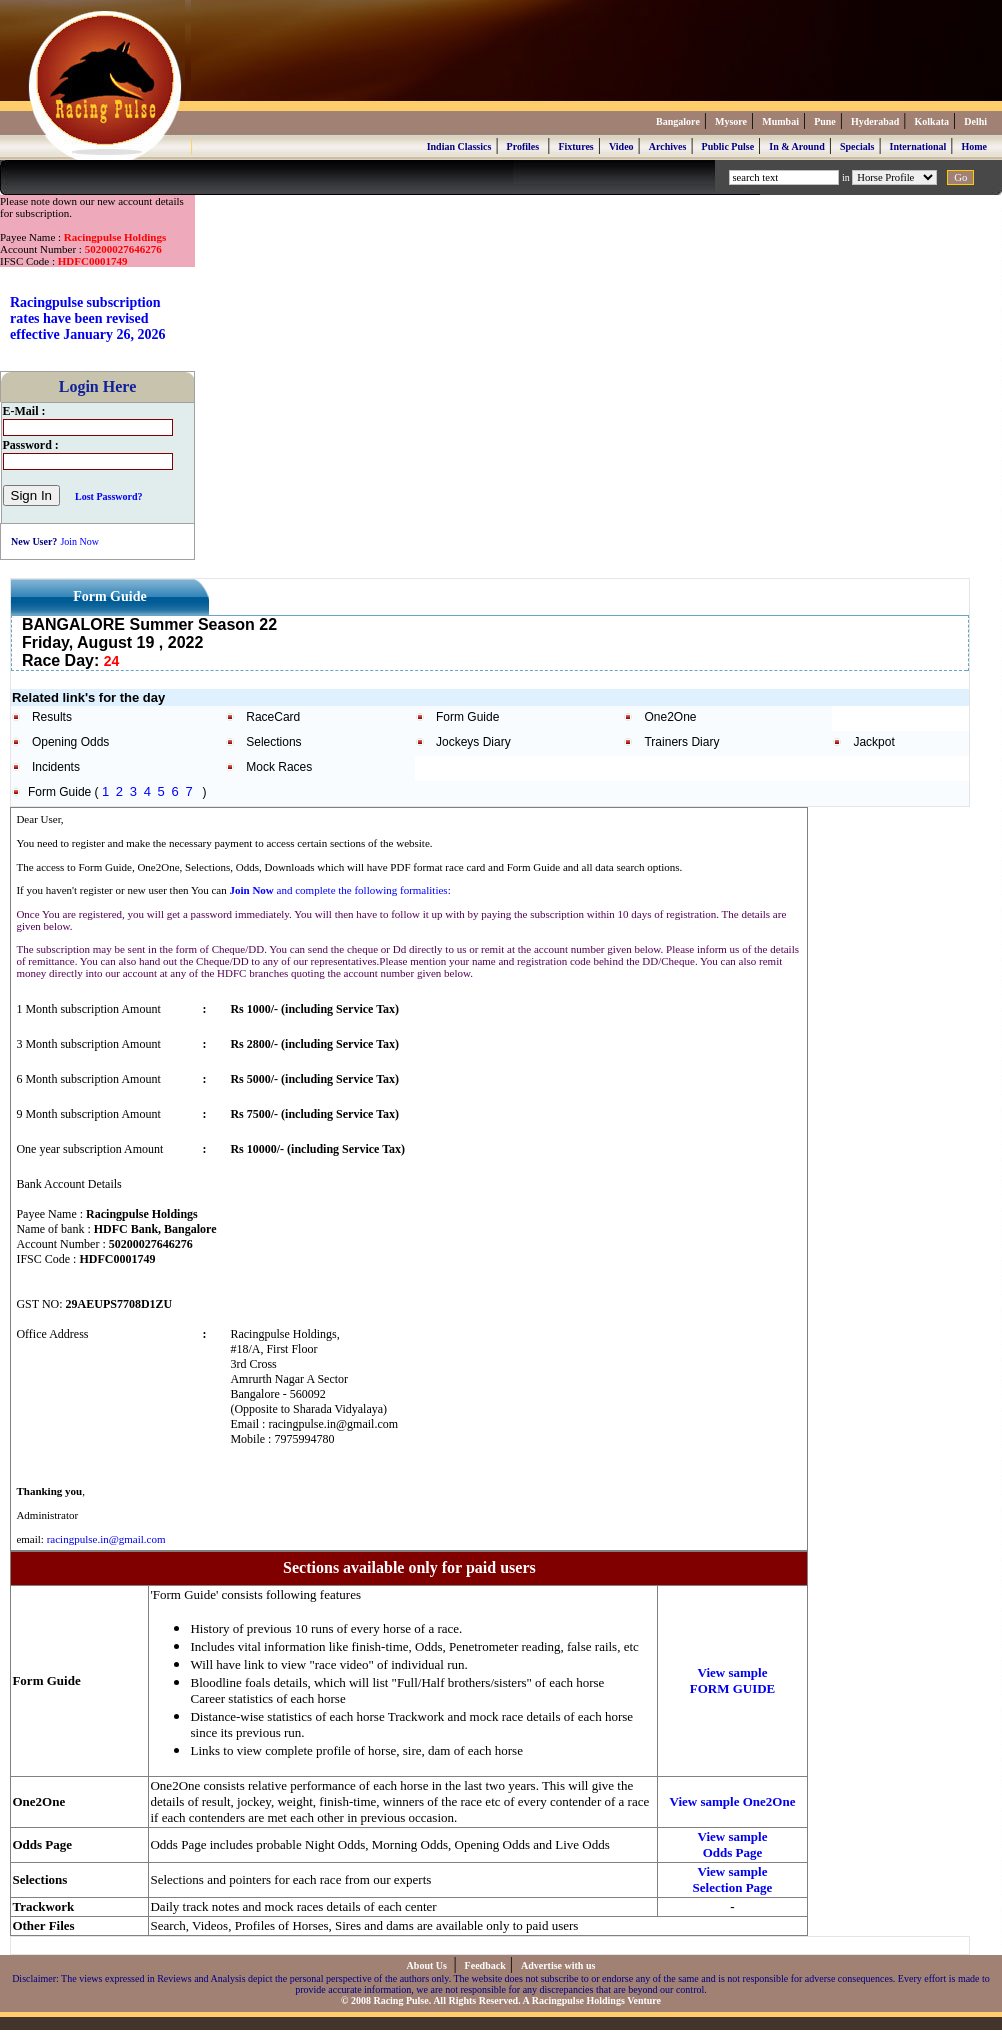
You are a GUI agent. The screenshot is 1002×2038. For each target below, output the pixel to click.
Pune (825, 121)
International (918, 146)
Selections (273, 742)
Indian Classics (459, 146)
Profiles (523, 146)
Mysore (731, 121)
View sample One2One (733, 1801)
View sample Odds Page (733, 1844)
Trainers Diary (681, 742)
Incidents (56, 767)
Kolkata (932, 121)
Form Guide (467, 717)
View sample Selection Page (733, 1879)
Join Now (79, 541)
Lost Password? (109, 496)
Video (621, 146)
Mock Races (279, 767)
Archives (668, 146)
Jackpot (873, 742)
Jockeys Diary (473, 742)
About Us (428, 1965)
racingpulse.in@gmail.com (106, 1539)
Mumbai (780, 121)
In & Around (796, 146)
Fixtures (575, 146)
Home (974, 146)
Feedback (485, 1965)
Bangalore (678, 121)
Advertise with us (558, 1965)
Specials (857, 146)
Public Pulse (728, 146)
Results (52, 717)
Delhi (975, 121)
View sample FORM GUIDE (733, 1680)
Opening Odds (70, 742)
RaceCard (273, 717)
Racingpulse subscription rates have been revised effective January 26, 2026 (88, 318)
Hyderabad (875, 121)
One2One (670, 717)
